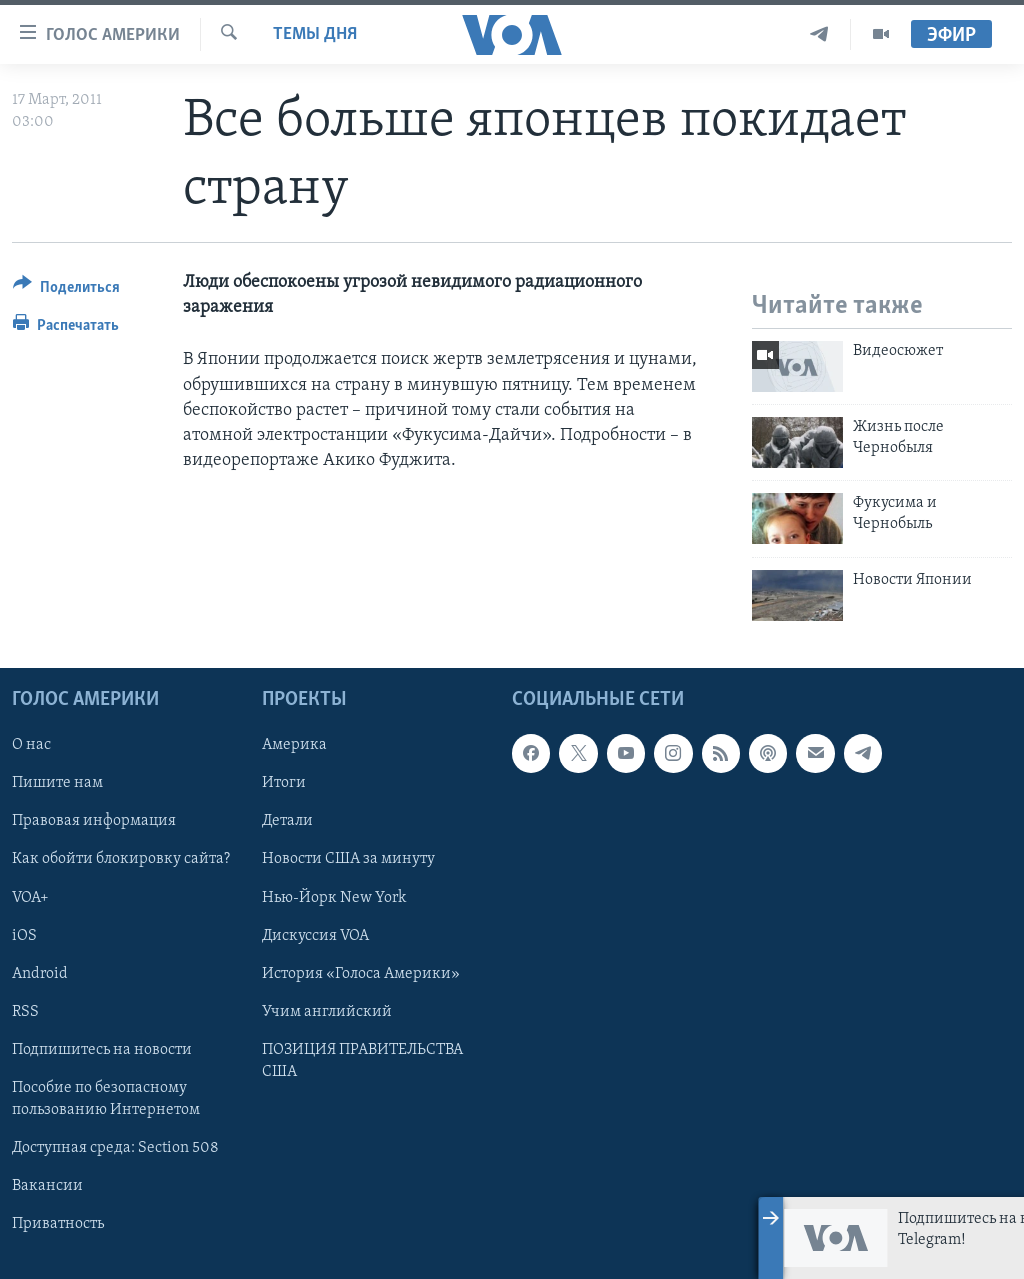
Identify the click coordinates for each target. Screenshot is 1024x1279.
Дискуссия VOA (315, 936)
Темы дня (315, 34)
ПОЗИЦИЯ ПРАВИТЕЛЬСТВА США (362, 1061)
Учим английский (327, 1012)
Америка (294, 745)
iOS (24, 936)
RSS (25, 1012)
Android (40, 974)
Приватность (58, 1224)
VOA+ (30, 898)
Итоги (284, 783)
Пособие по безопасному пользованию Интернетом (106, 1099)
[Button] (66, 290)
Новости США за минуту (348, 860)
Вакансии (47, 1186)
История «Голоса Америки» (361, 974)
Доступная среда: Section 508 (115, 1148)
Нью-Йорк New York (334, 898)
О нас (31, 745)
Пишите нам (57, 783)
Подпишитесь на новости (102, 1050)
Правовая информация (94, 821)
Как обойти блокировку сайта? (121, 860)
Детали (287, 821)
